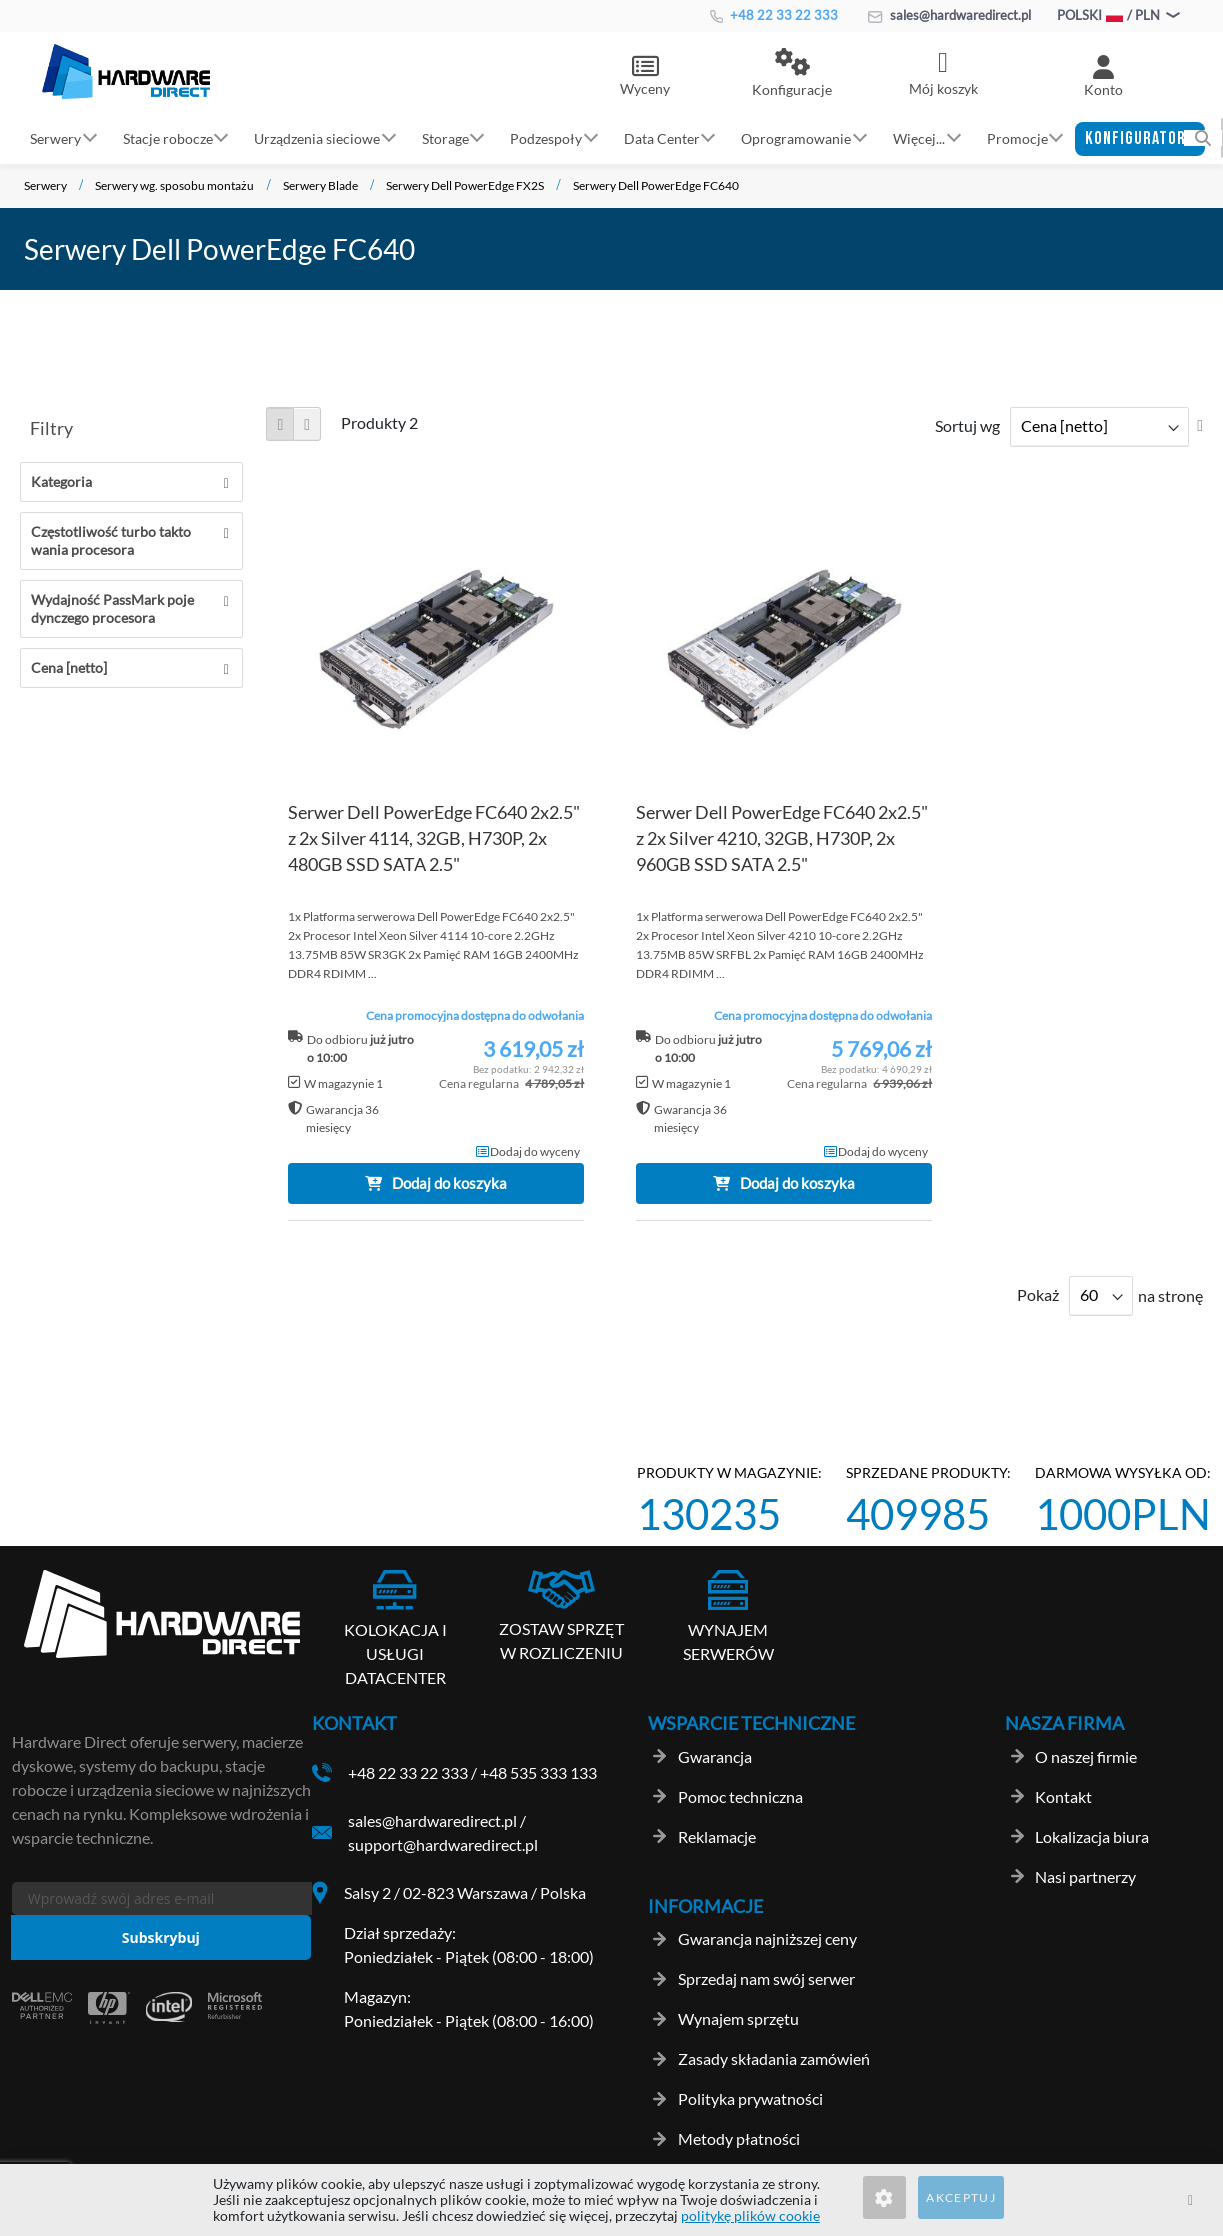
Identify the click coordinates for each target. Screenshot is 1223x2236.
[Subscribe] (161, 1937)
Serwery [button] (55, 137)
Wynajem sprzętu (738, 2018)
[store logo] (126, 71)
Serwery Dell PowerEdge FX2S (465, 185)
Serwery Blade (320, 185)
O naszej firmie (1086, 1756)
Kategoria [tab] (61, 481)
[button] (792, 74)
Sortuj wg (967, 425)
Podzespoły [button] (546, 137)
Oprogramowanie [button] (796, 137)
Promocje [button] (1017, 137)
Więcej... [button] (919, 137)
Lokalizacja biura (1092, 1836)
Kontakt (1063, 1796)
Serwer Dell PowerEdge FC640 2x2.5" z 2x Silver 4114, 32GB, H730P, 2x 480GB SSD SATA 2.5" (434, 838)
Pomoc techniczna (740, 1796)
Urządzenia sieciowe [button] (317, 137)
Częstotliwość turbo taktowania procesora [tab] (111, 540)
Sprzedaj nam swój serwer (766, 1978)
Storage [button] (445, 137)
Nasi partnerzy (1085, 1876)
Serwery (45, 185)
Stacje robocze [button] (168, 137)
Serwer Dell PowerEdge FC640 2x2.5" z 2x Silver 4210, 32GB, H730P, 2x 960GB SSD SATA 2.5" (782, 838)
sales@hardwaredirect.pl (949, 15)
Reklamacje (717, 1836)
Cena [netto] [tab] (69, 667)
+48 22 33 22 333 (774, 15)
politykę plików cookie (750, 2215)
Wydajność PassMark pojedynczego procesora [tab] (112, 608)
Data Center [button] (662, 137)
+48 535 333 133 (538, 1772)
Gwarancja (715, 1756)
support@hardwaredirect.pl (443, 1844)
